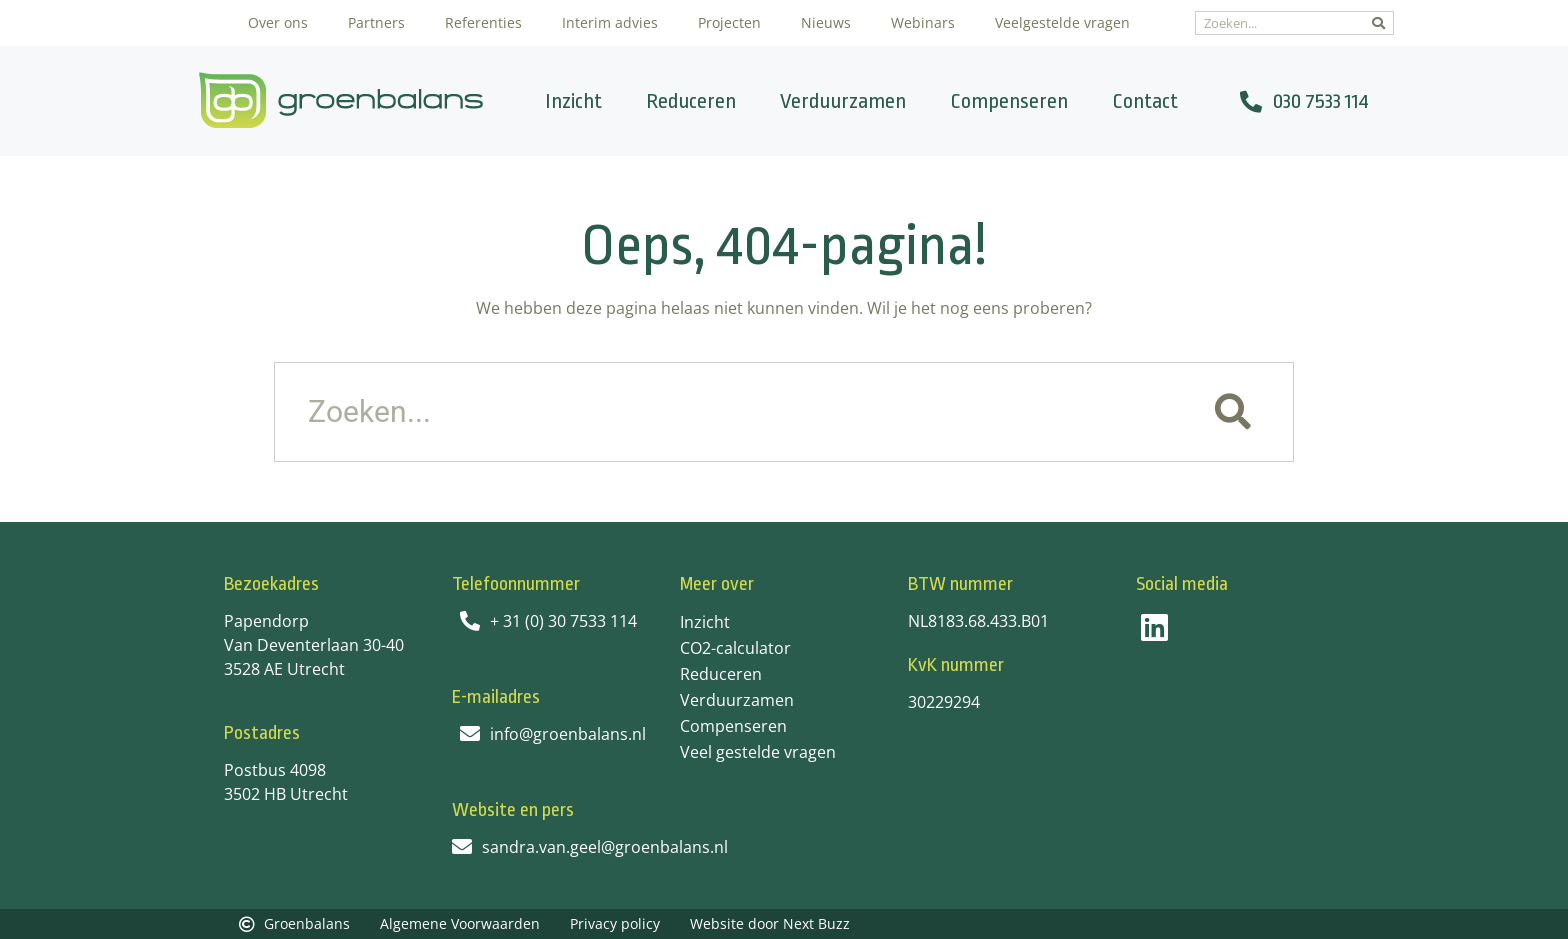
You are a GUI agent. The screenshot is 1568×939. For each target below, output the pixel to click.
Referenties (483, 22)
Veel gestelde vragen (758, 752)
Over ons (278, 22)
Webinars (923, 22)
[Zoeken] (1378, 23)
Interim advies (610, 22)
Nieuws (826, 22)
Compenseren (1009, 101)
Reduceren (691, 101)
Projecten (729, 22)
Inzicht (573, 101)
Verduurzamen (843, 101)
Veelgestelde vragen (1062, 22)
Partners (376, 22)
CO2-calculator (735, 648)
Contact (1145, 101)
